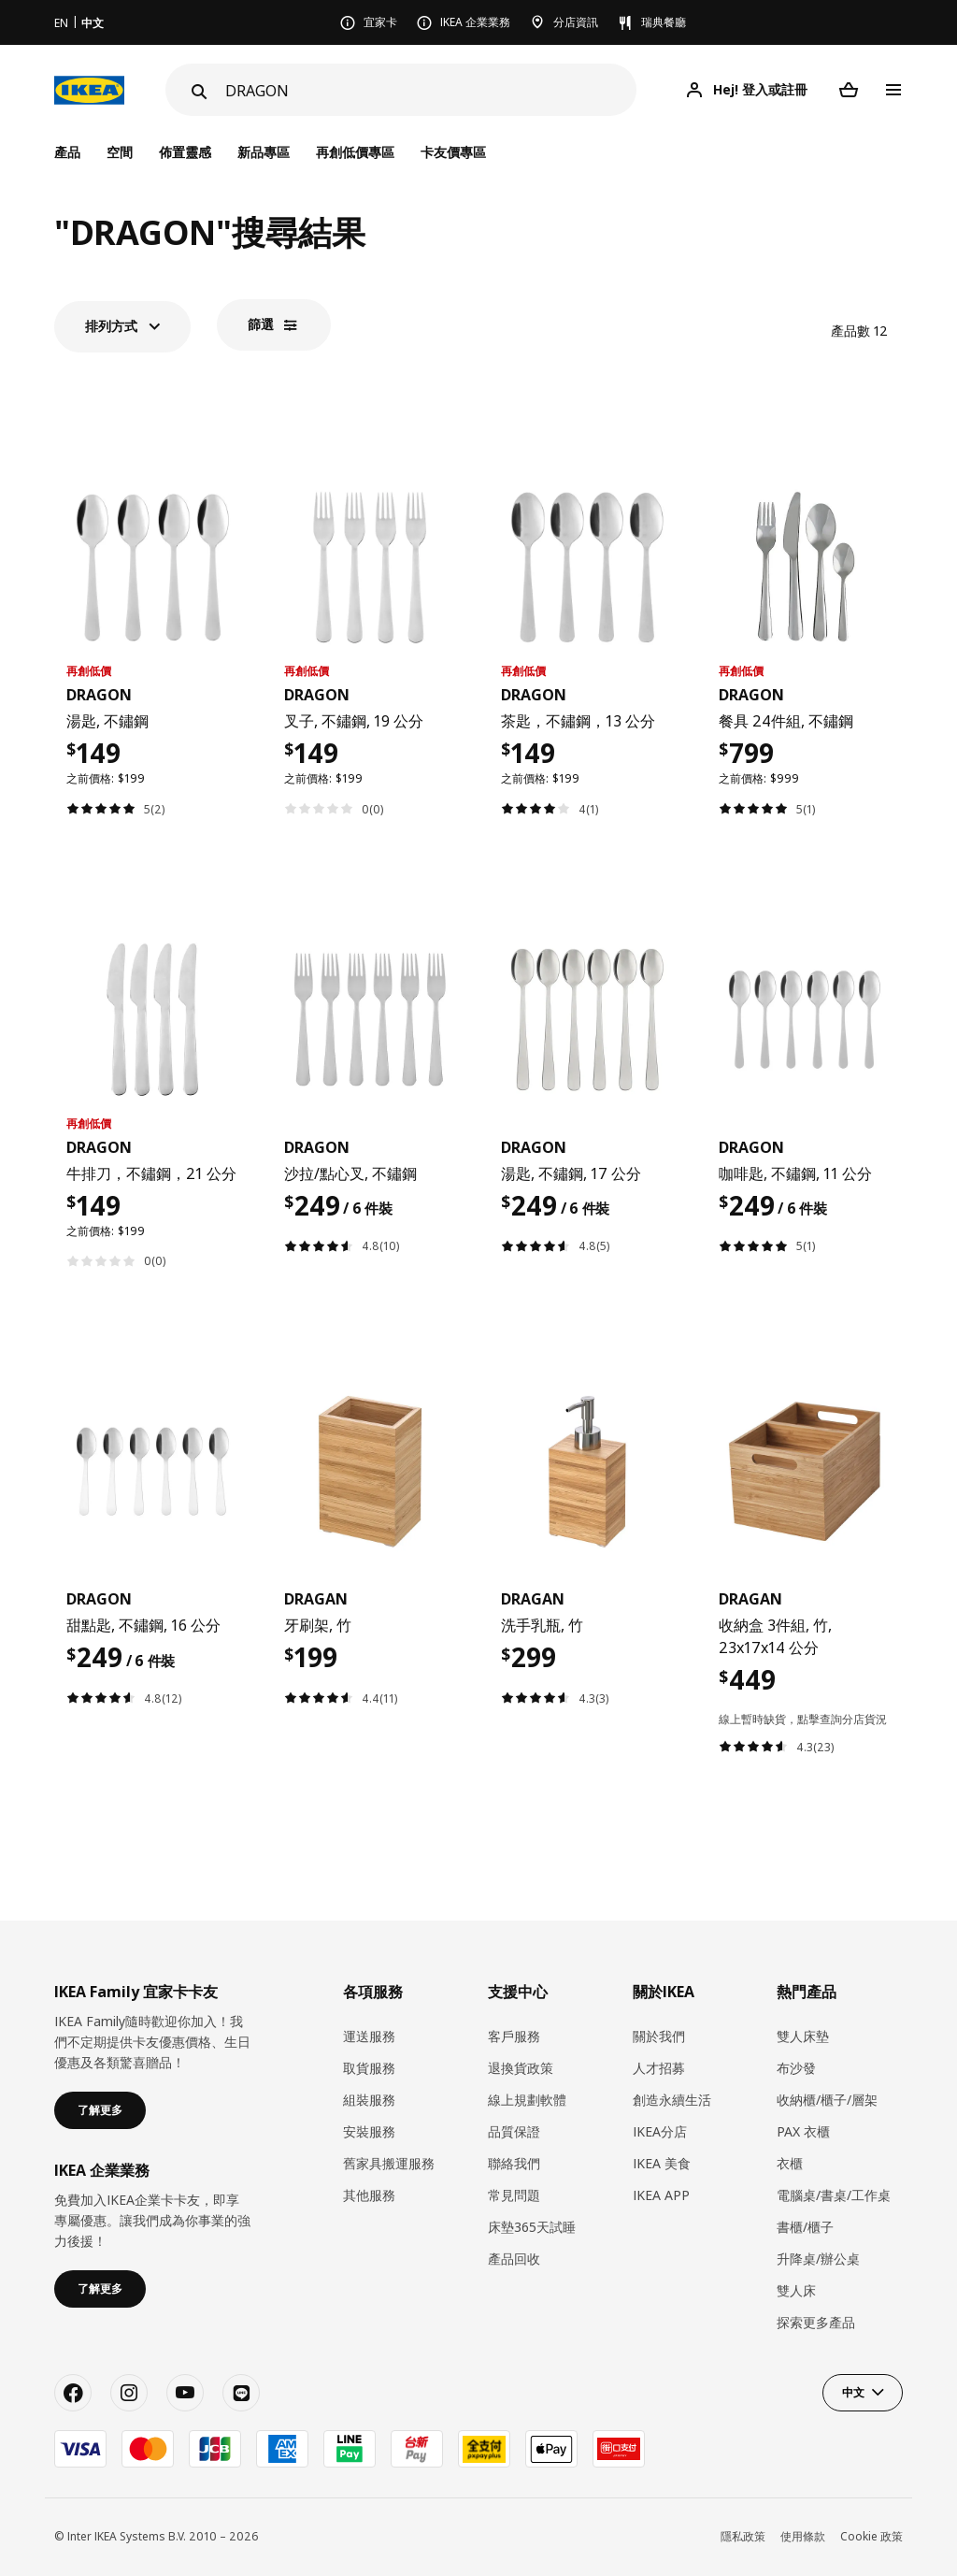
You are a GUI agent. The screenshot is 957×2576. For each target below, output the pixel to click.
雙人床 (796, 2290)
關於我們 (659, 2036)
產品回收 (514, 2258)
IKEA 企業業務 (475, 22)
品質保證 (514, 2131)
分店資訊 (575, 22)
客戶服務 (514, 2036)
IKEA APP (661, 2195)
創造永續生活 (672, 2099)
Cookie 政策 (871, 2536)
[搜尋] (430, 90)
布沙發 (796, 2068)
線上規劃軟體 (527, 2099)
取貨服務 (369, 2068)
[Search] (197, 92)
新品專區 (263, 152)
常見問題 (514, 2195)
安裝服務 (369, 2131)
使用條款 (802, 2536)
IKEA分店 (660, 2131)
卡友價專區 (453, 152)
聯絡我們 (514, 2163)
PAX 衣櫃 (803, 2131)
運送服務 (369, 2036)
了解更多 (100, 2110)
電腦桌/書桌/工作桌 (834, 2195)
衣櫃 (790, 2163)
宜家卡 (380, 22)
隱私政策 (743, 2536)
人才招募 (659, 2068)
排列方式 (111, 326)
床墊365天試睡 (532, 2227)
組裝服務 (369, 2099)
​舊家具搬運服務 (389, 2163)
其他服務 (369, 2195)
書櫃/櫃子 (805, 2227)
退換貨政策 (520, 2068)
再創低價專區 (355, 152)
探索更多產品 (816, 2322)
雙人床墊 (803, 2036)
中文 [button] (853, 2392)
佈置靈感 (185, 152)
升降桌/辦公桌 (818, 2258)
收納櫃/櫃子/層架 (827, 2099)
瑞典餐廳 (663, 22)
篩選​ (261, 324)
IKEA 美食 (662, 2163)
